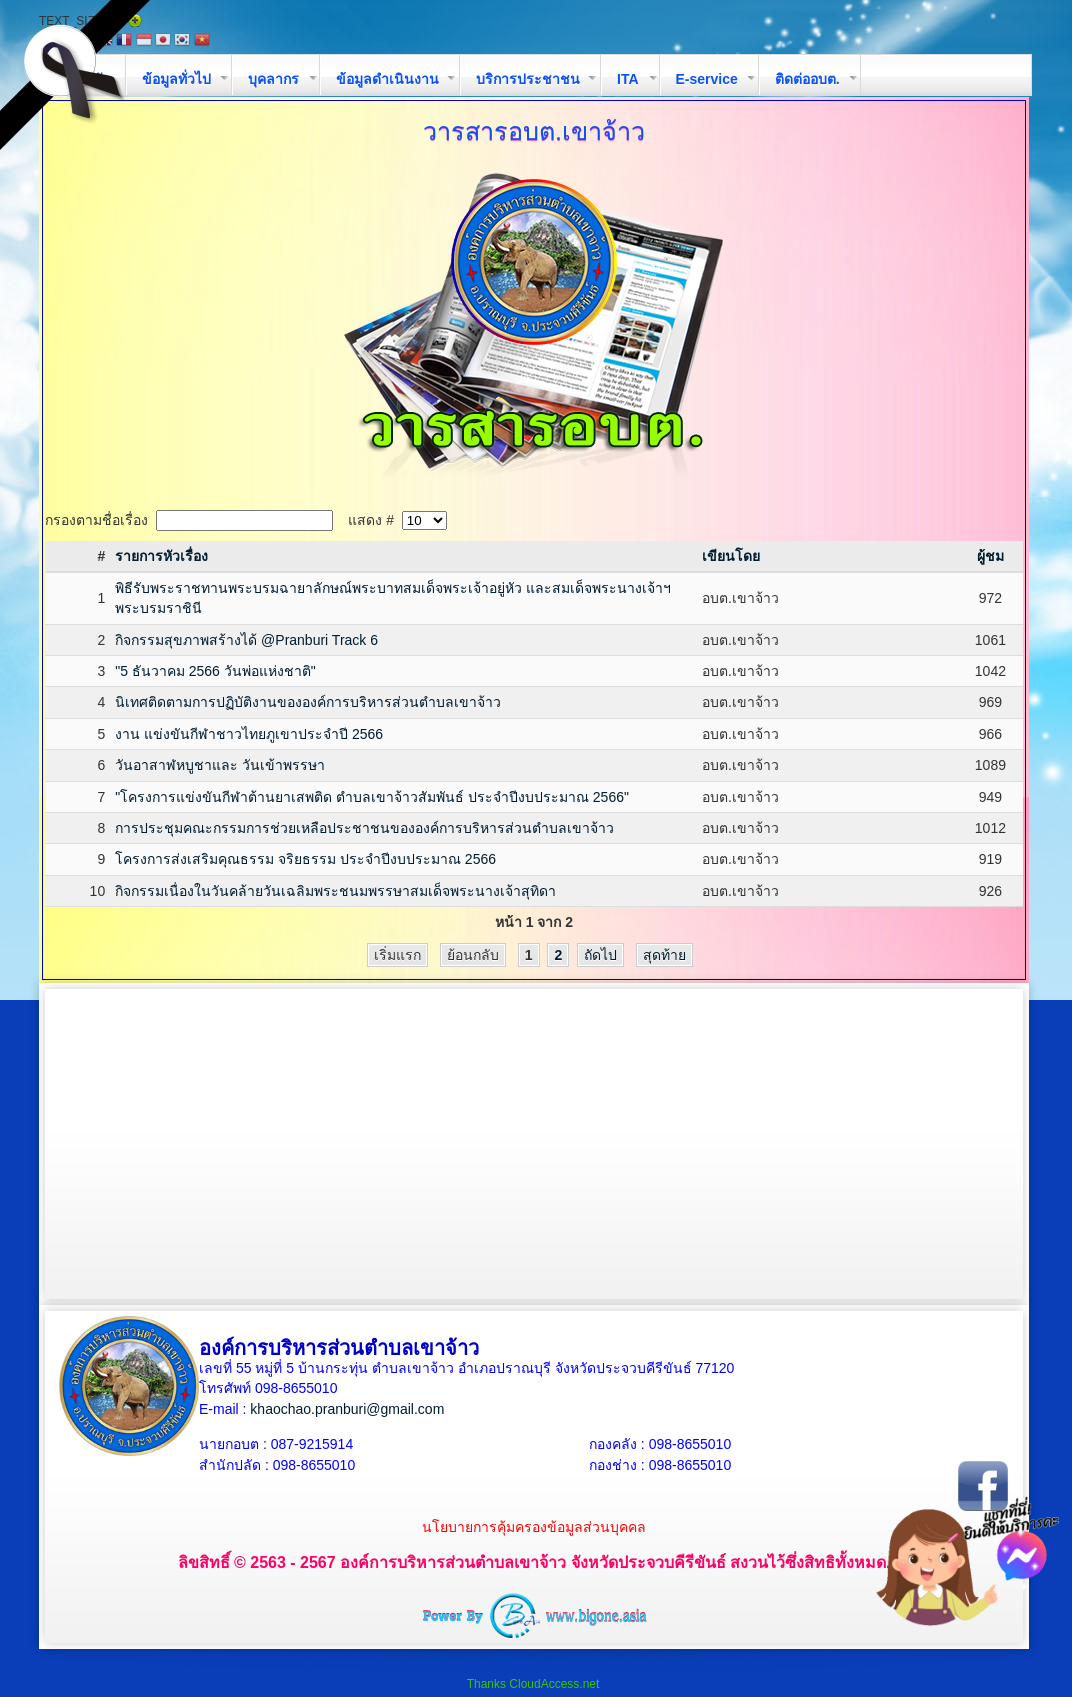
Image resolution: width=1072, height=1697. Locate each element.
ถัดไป (600, 955)
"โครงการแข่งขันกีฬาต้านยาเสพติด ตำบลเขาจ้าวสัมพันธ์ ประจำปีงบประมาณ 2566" (372, 797)
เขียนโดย (731, 556)
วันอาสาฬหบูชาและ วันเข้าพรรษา (220, 765)
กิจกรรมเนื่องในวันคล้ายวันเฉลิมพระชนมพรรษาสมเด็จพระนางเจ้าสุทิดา (335, 891)
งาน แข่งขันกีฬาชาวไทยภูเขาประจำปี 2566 (249, 734)
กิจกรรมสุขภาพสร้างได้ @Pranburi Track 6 (246, 640)
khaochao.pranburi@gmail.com (347, 1409)
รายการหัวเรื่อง (161, 556)
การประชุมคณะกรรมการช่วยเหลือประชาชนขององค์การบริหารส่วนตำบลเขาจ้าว (364, 828)
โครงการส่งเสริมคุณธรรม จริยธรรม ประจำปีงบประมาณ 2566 (305, 859)
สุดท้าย (664, 955)
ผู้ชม (990, 556)
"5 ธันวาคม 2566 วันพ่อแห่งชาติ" (215, 671)
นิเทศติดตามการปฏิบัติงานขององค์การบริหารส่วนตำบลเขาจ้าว (308, 702)
